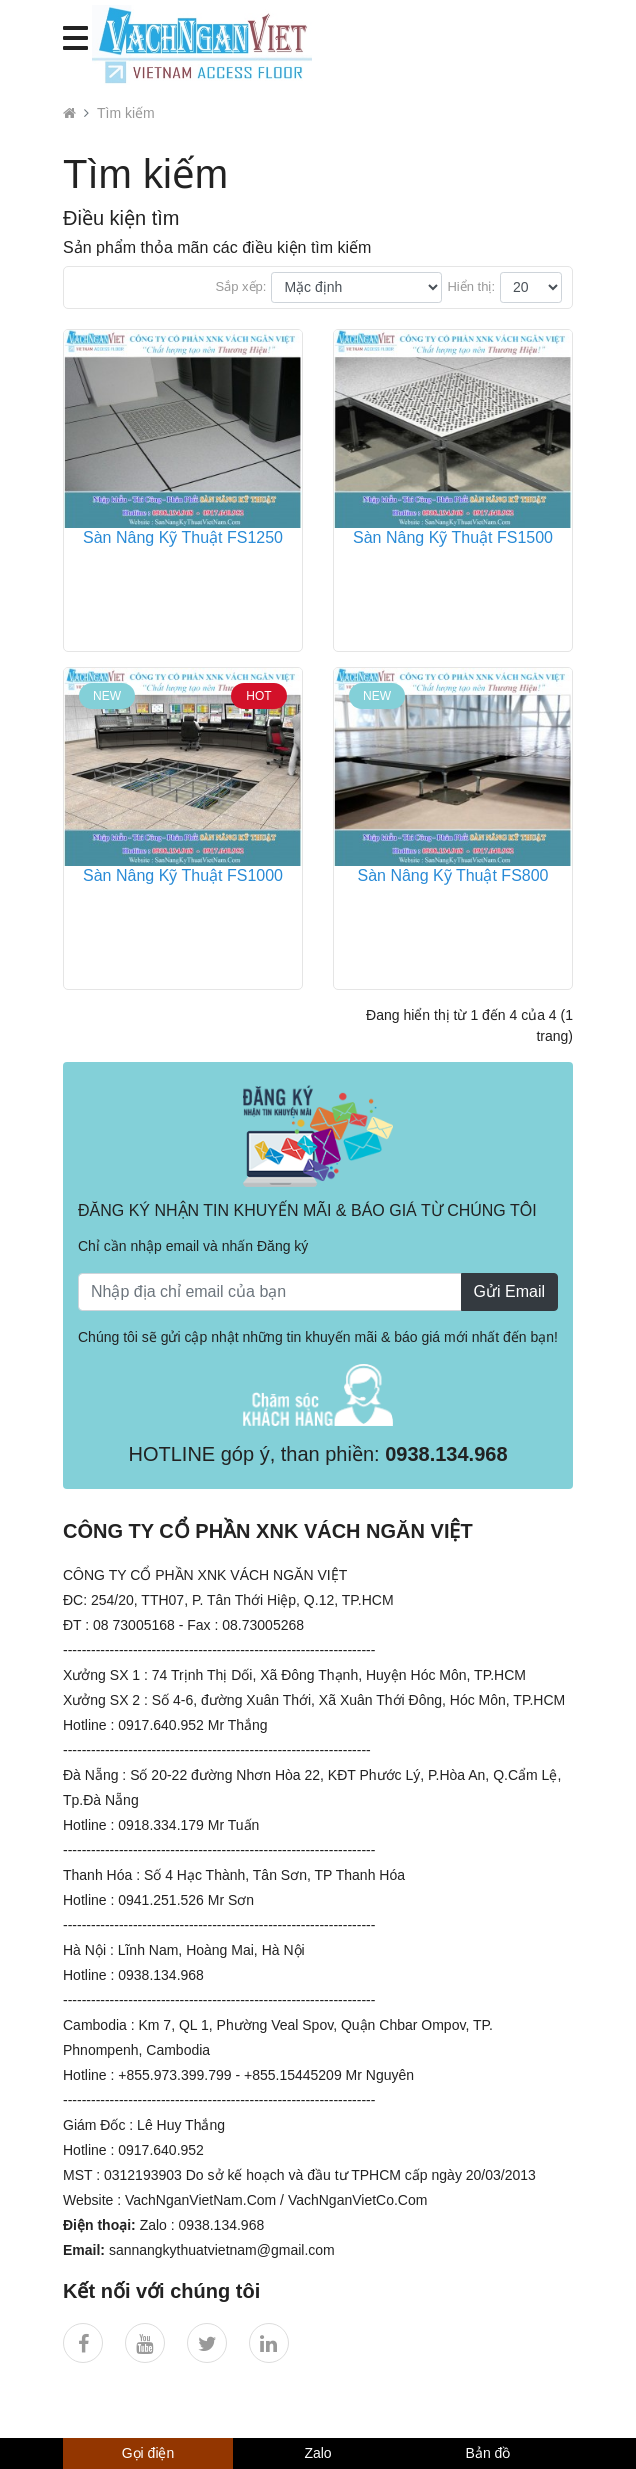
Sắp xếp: (241, 286)
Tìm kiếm (126, 113)
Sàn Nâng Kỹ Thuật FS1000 (183, 875)
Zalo (317, 2453)
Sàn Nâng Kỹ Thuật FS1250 (183, 537)
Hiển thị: (471, 286)
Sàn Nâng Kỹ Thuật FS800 (452, 875)
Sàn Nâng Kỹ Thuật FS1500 (453, 537)
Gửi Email (509, 1291)
